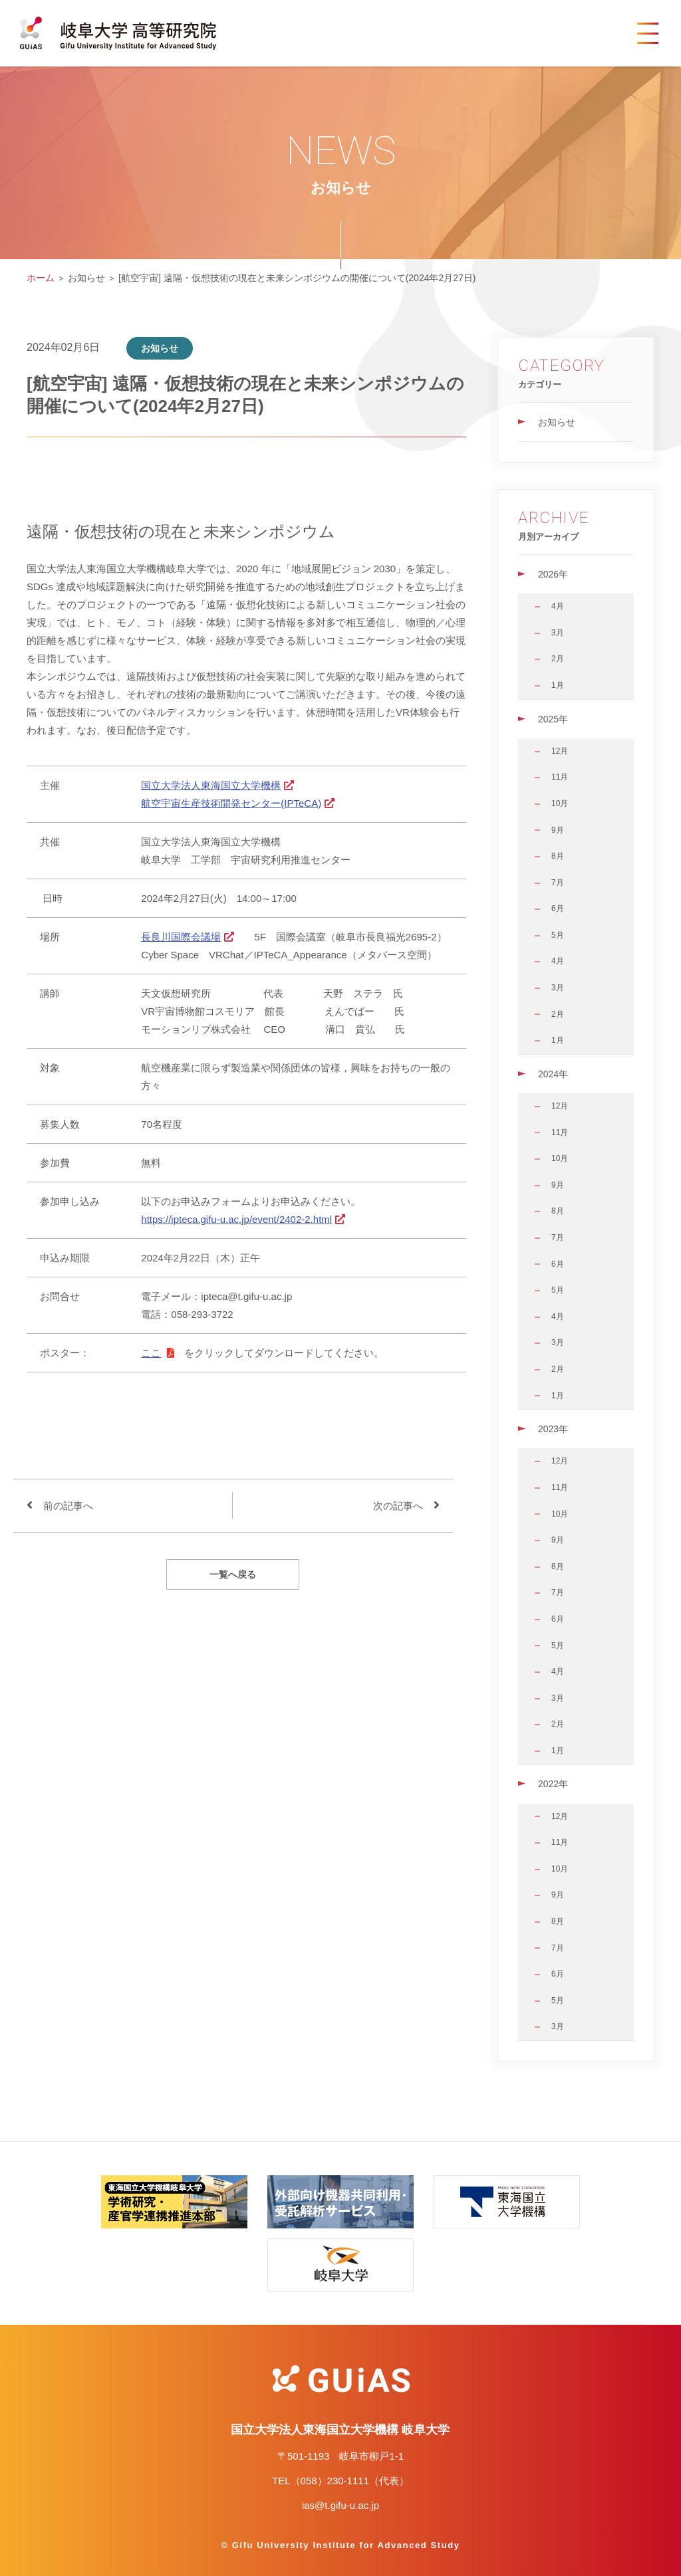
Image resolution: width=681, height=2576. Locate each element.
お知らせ (556, 422)
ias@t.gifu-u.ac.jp (340, 2505)
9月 (557, 830)
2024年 (553, 1074)
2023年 (553, 1429)
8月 (557, 856)
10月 (559, 803)
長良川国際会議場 (181, 936)
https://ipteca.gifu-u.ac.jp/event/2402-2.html (236, 1219)
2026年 (553, 574)
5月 (557, 935)
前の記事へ (68, 1505)
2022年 (553, 1783)
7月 (557, 882)
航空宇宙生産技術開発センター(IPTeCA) (231, 803)
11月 (559, 777)
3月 (557, 632)
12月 (559, 751)
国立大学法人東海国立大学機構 (211, 785)
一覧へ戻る (232, 1574)
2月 (557, 658)
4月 (557, 606)
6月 (557, 908)
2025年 (553, 719)
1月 (557, 685)
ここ (151, 1352)
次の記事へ (398, 1505)
